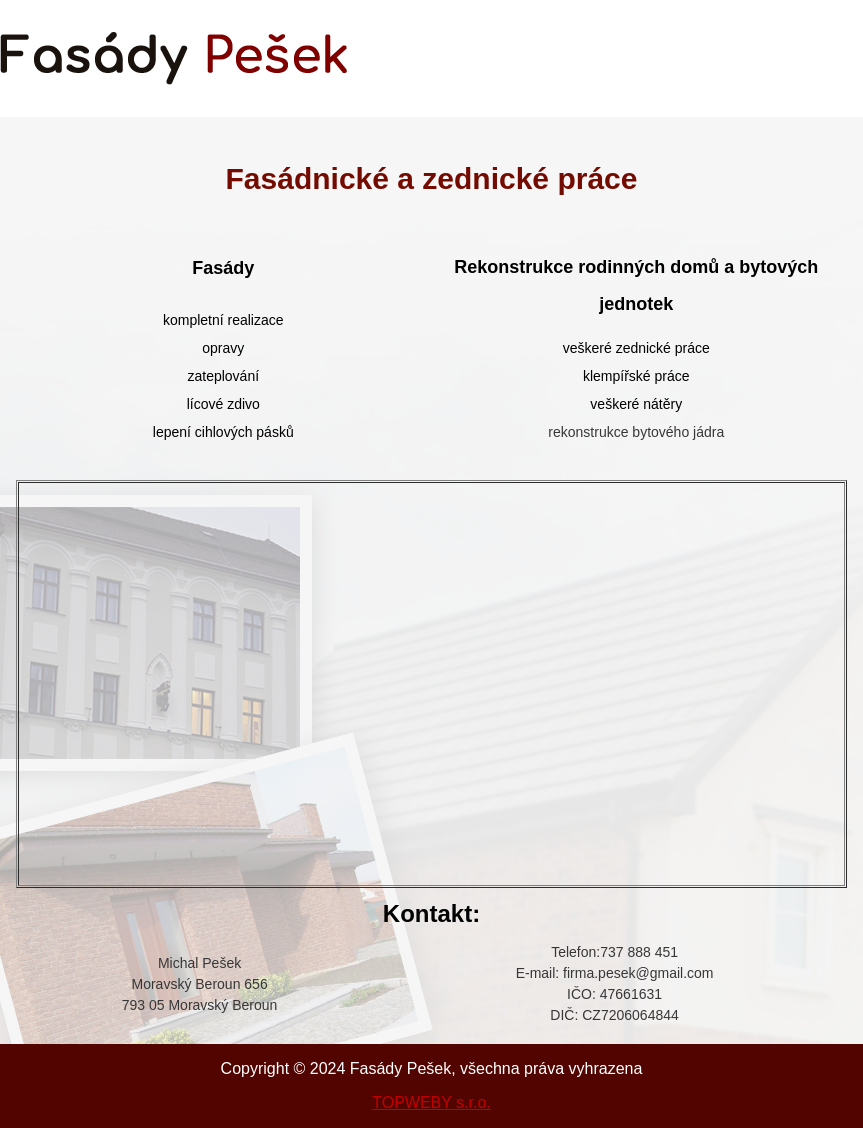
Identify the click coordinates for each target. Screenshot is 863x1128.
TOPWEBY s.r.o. (431, 1102)
